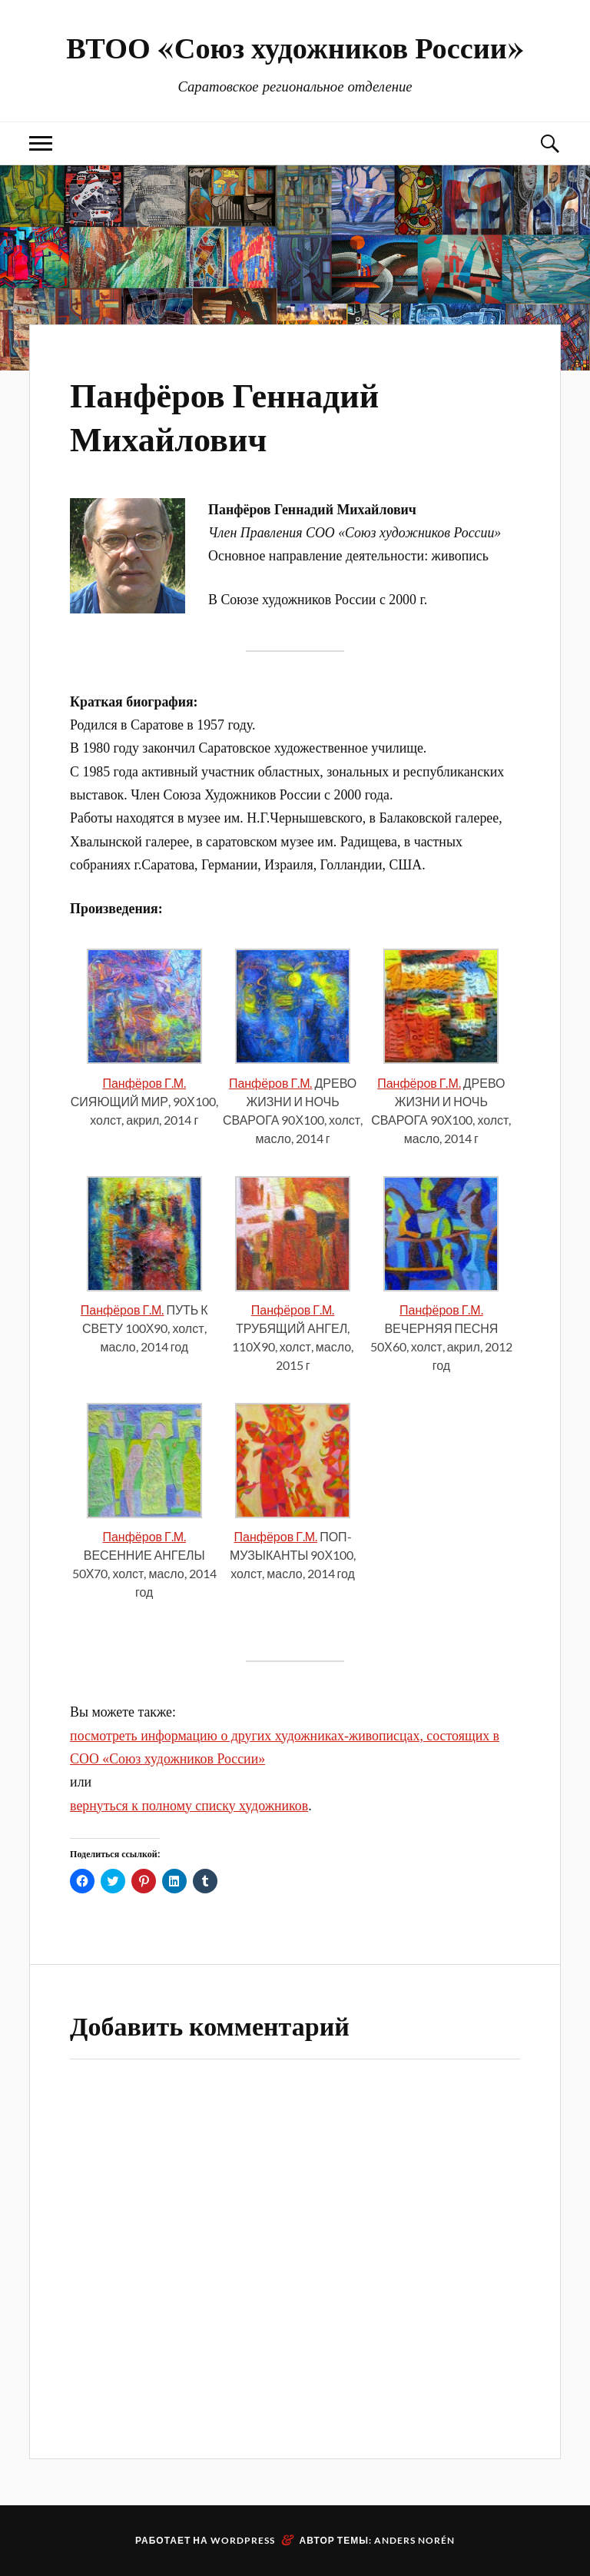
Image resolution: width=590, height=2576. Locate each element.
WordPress (242, 2540)
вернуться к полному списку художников (189, 1805)
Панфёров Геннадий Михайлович (224, 415)
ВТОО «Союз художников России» (295, 46)
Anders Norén (414, 2540)
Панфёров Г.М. (144, 1082)
